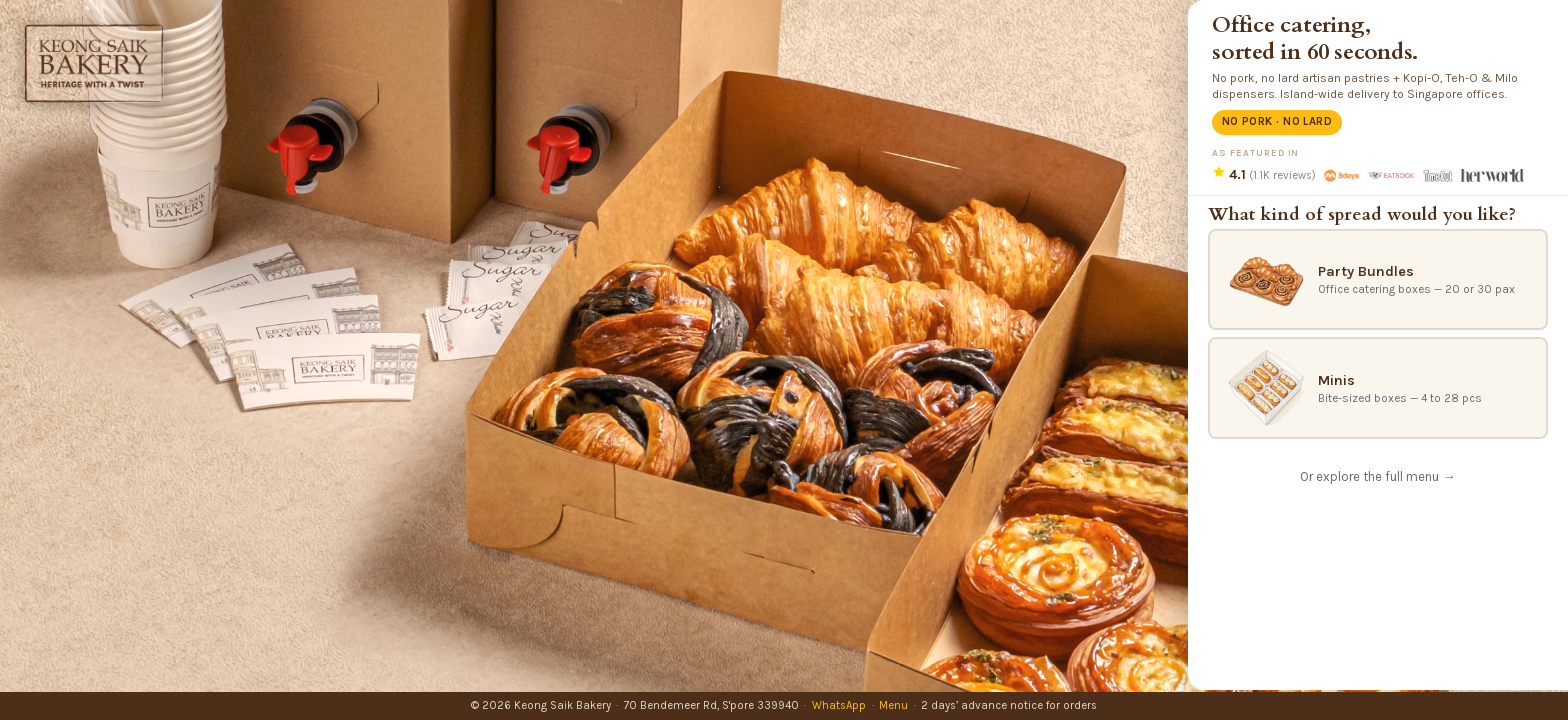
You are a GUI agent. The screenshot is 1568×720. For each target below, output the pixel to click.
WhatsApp (839, 705)
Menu (893, 705)
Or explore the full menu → (1377, 476)
